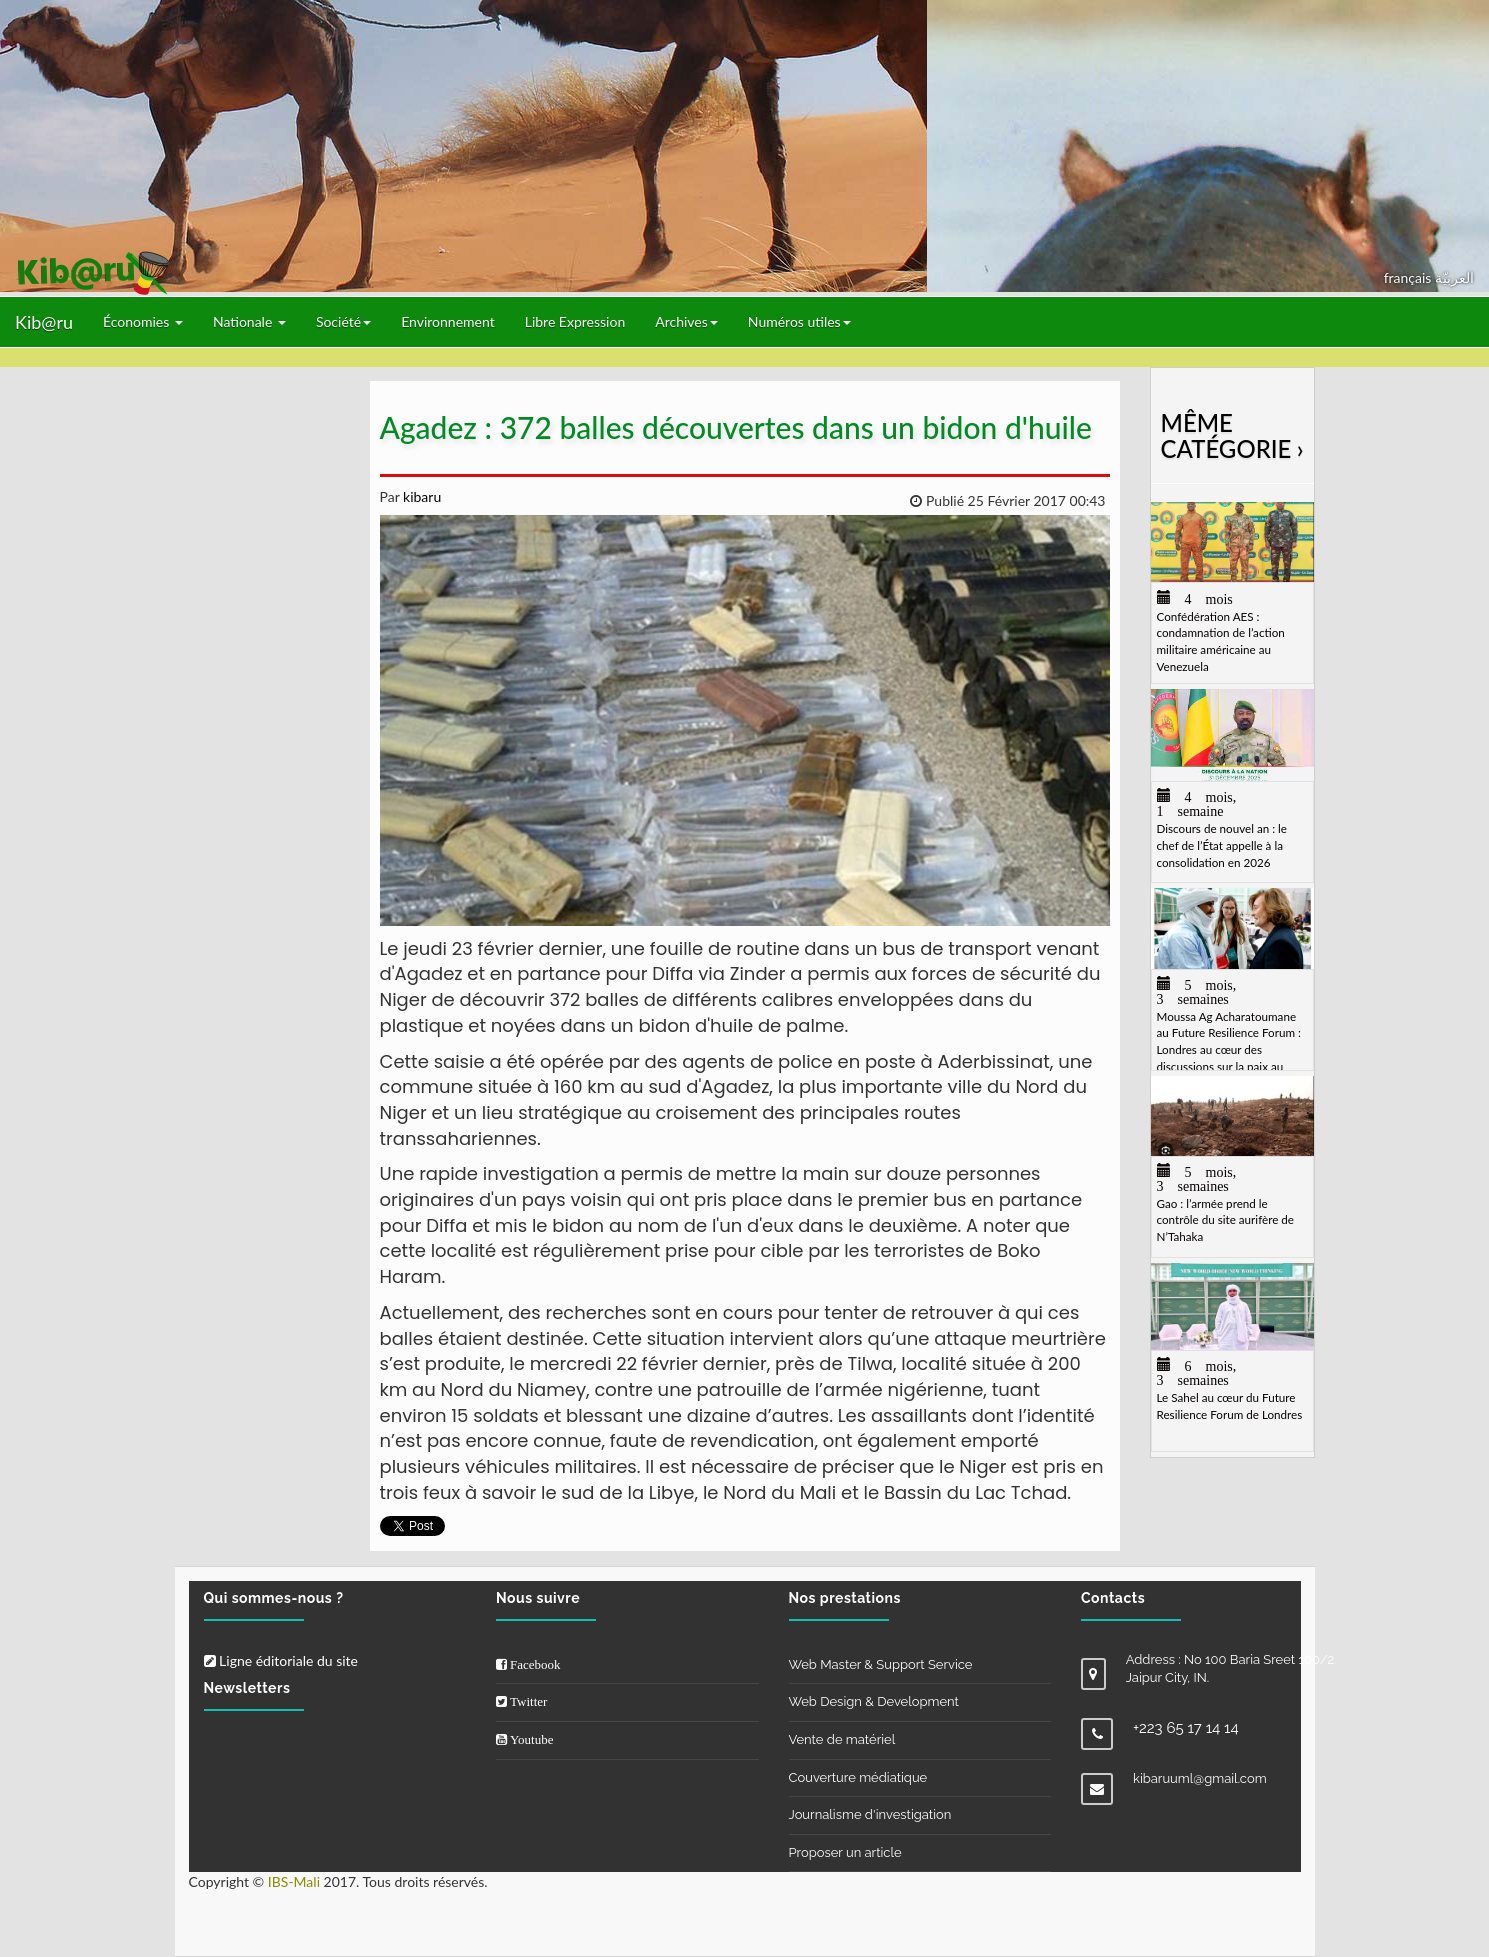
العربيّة (1454, 277)
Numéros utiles (799, 321)
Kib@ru (44, 322)
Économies (143, 321)
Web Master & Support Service (881, 1664)
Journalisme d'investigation (870, 1814)
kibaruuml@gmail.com (1200, 1778)
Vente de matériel (842, 1739)
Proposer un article (845, 1852)
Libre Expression (575, 321)
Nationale (249, 321)
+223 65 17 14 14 (1186, 1728)
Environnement (448, 321)
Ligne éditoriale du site (281, 1660)
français (1409, 277)
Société (343, 321)
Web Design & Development (874, 1701)
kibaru (420, 496)
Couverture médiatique (858, 1777)
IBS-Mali (294, 1881)
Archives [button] (686, 321)
